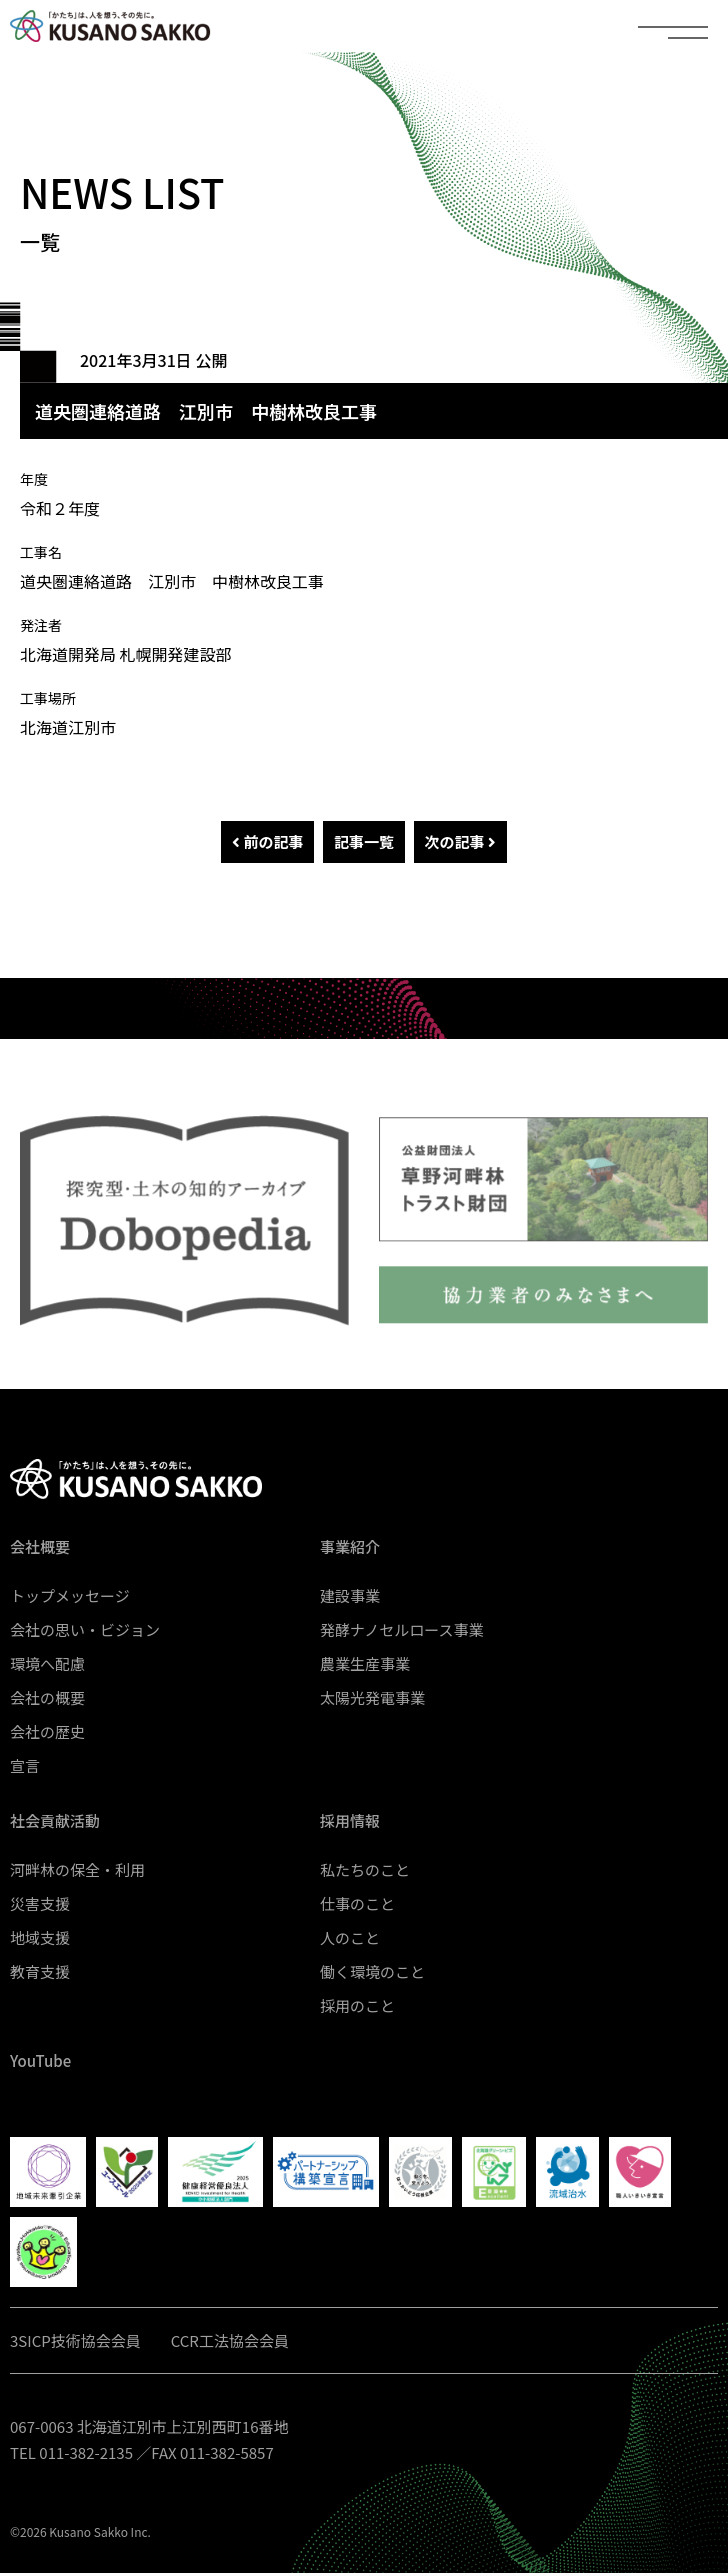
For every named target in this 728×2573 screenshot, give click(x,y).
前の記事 (267, 841)
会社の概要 (47, 1697)
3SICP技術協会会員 (75, 2340)
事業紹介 (350, 1546)
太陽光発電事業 (372, 1697)
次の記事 (460, 841)
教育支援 (40, 1971)
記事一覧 (364, 841)
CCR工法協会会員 (230, 2340)
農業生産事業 (365, 1663)
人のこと (350, 1937)
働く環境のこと (372, 1971)
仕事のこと (357, 1903)
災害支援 (40, 1903)
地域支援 (40, 1937)
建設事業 (350, 1595)
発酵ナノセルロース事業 (402, 1629)
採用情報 (350, 1820)
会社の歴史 (47, 1731)
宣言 (25, 1765)
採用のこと (357, 2005)
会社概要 (40, 1546)
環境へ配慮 (47, 1663)
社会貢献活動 (55, 1820)
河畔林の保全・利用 (77, 1869)
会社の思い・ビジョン (85, 1629)
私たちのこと (365, 1869)
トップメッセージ (70, 1595)
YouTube (40, 2060)
